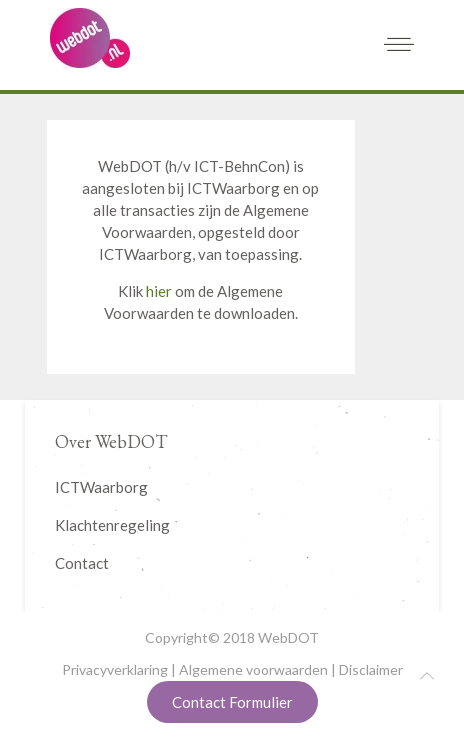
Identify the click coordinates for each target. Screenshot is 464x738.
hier (159, 291)
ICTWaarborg (101, 487)
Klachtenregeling (112, 525)
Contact (82, 563)
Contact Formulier (232, 702)
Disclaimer (371, 669)
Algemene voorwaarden (253, 669)
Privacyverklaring (115, 669)
